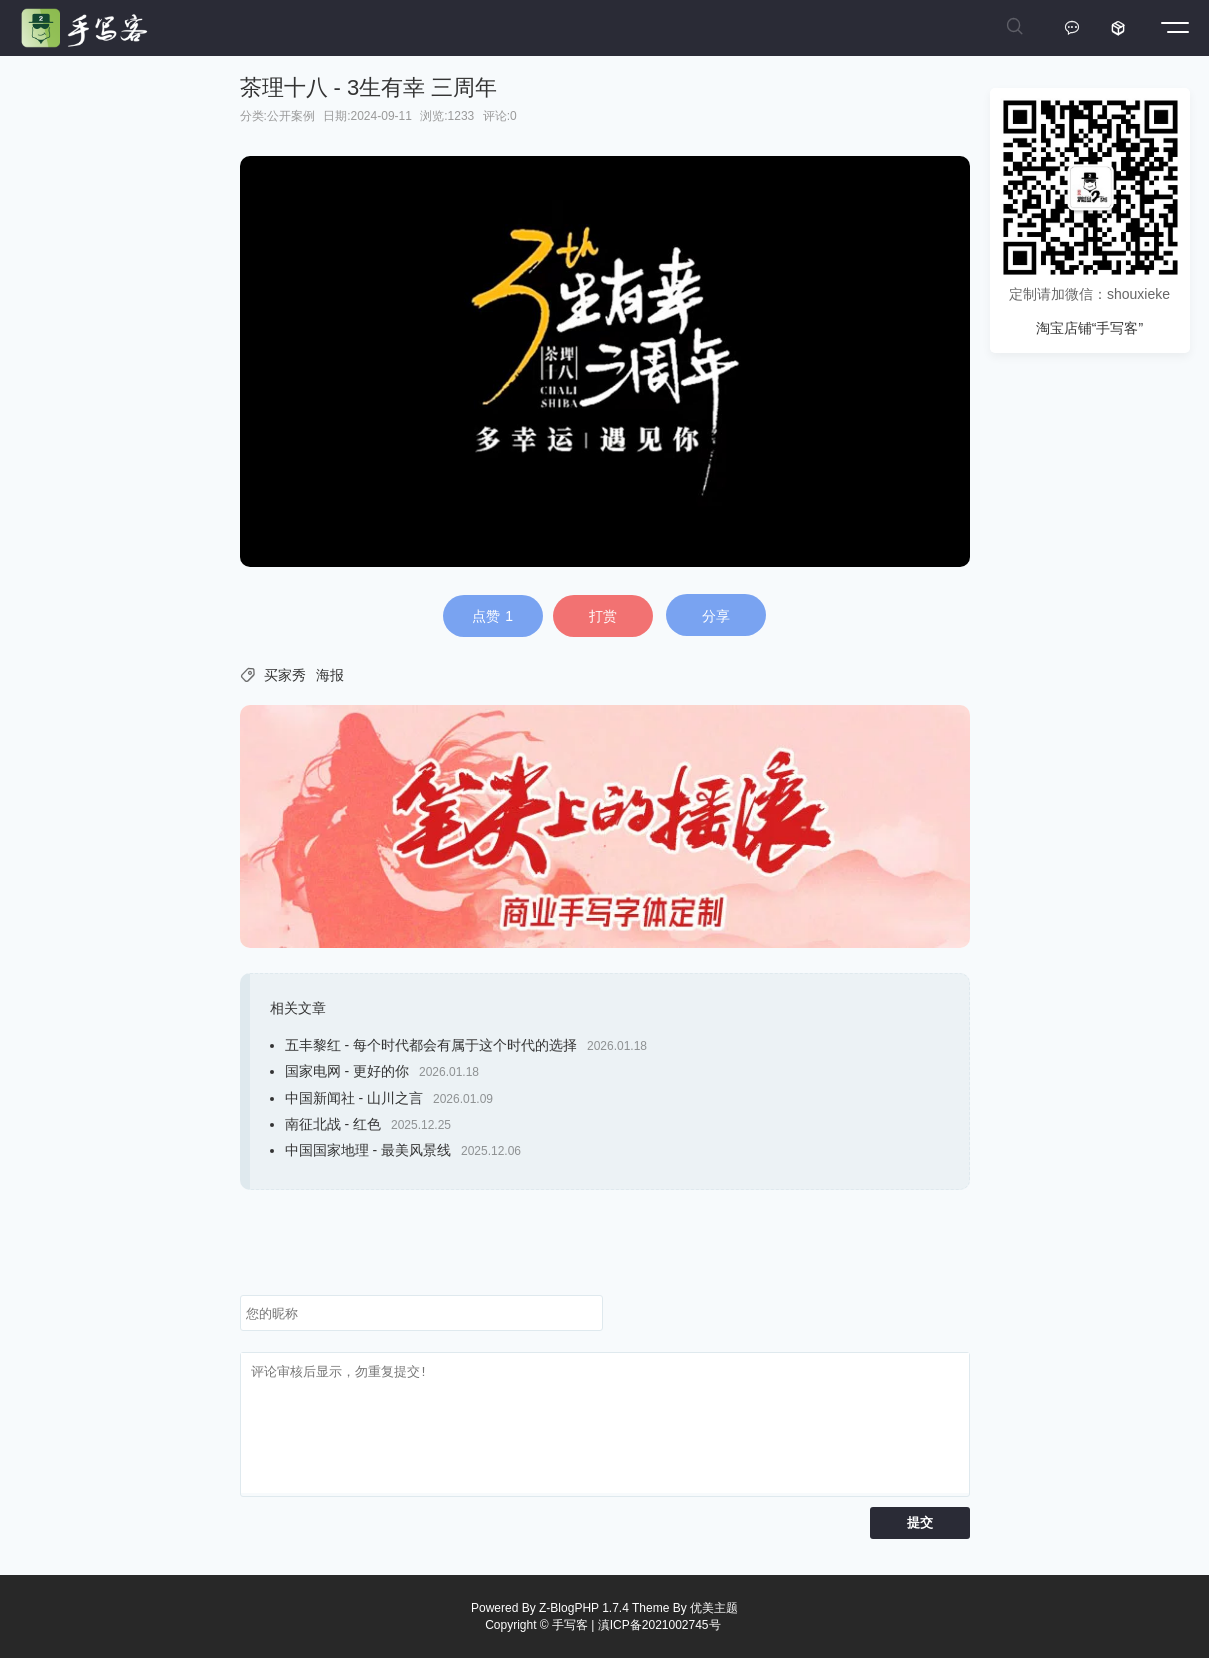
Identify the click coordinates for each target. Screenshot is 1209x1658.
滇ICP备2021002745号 (659, 1625)
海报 (330, 675)
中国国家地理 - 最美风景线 (368, 1150)
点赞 (492, 616)
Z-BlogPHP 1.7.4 (584, 1608)
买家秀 (285, 675)
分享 (716, 616)
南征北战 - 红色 (333, 1124)
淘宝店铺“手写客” (1089, 328)
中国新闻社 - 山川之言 (354, 1098)
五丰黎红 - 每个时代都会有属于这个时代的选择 (431, 1045)
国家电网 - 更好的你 (347, 1071)
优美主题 (714, 1608)
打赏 (603, 616)
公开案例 (291, 116)
